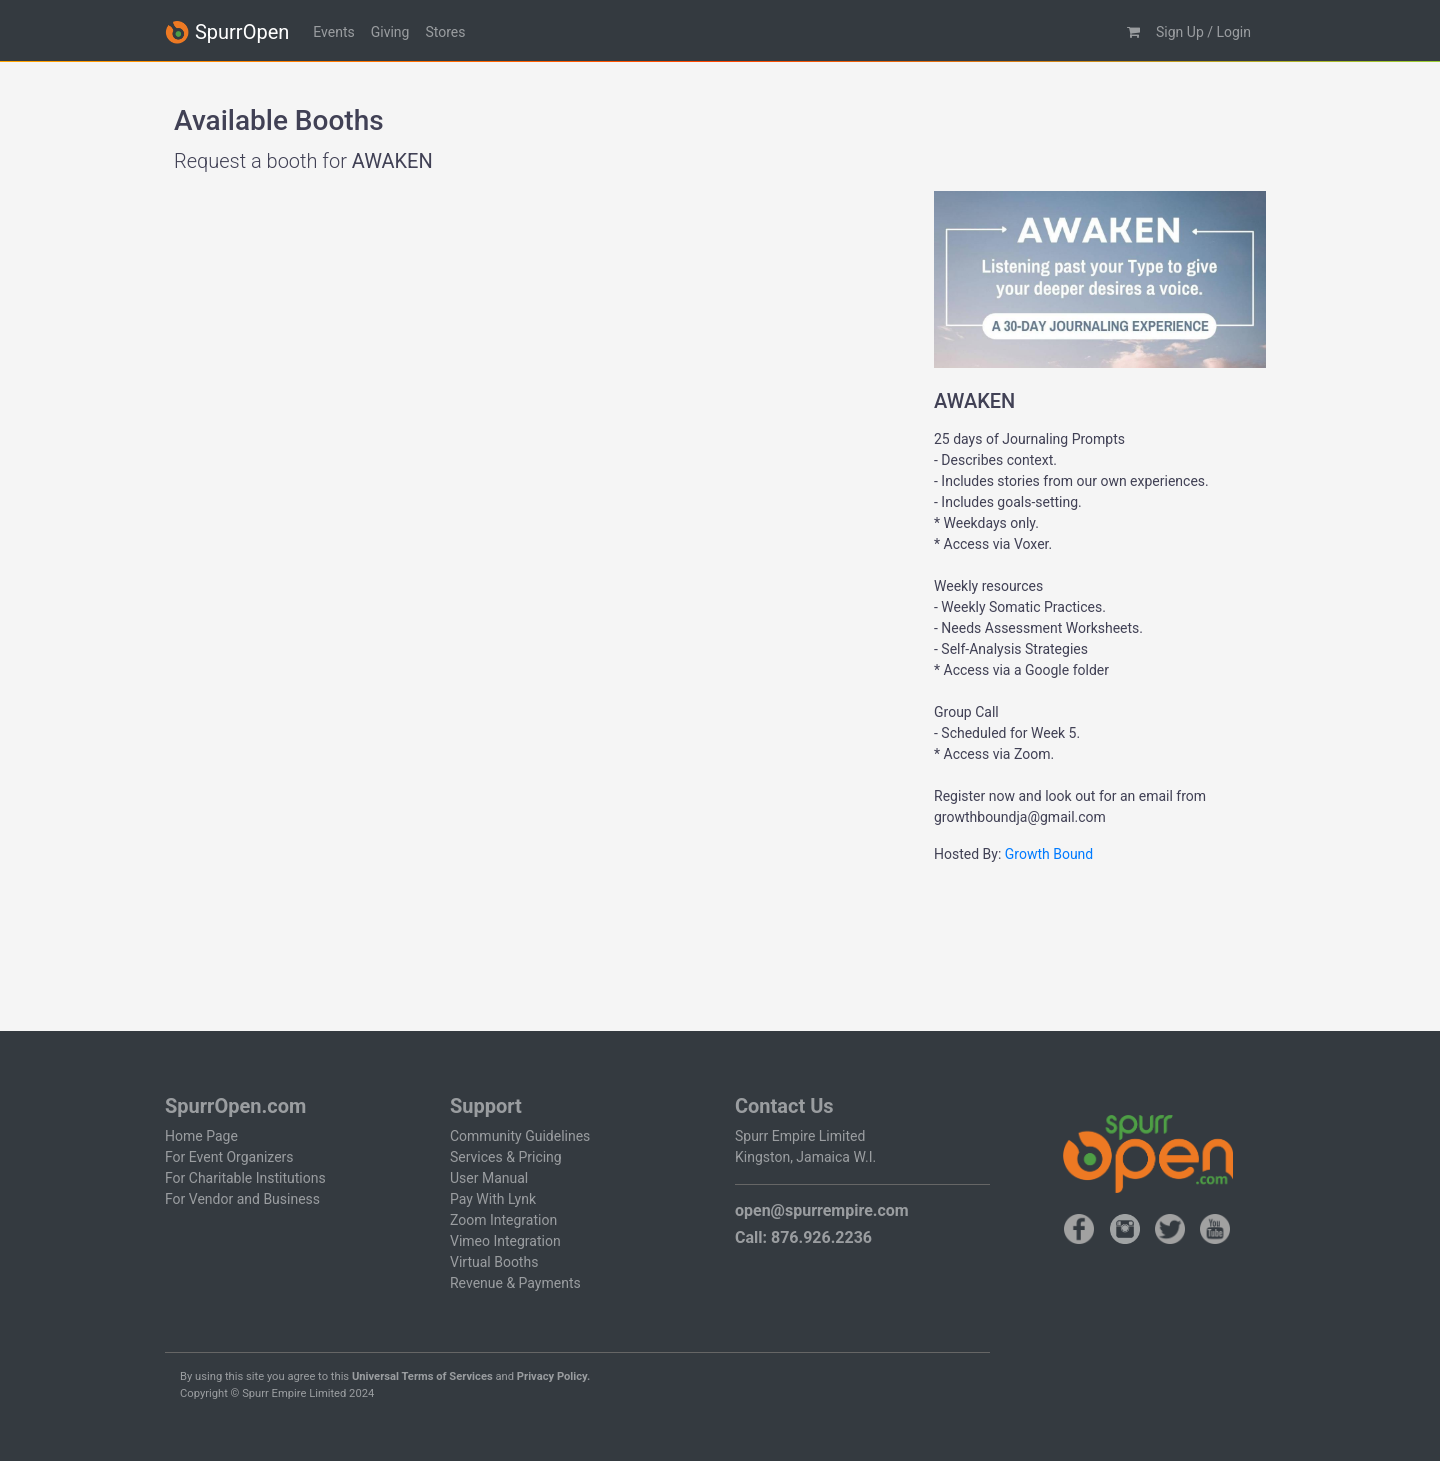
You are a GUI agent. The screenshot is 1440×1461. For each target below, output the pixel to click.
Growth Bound (1049, 854)
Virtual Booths (494, 1262)
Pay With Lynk (493, 1199)
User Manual (489, 1178)
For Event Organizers (229, 1157)
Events (333, 32)
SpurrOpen (227, 32)
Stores (445, 32)
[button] (1133, 32)
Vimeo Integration (505, 1241)
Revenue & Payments (515, 1283)
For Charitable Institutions (245, 1178)
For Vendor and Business (242, 1199)
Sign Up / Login (1203, 32)
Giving (390, 32)
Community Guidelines (520, 1136)
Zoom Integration (503, 1220)
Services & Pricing (506, 1157)
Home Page (201, 1136)
